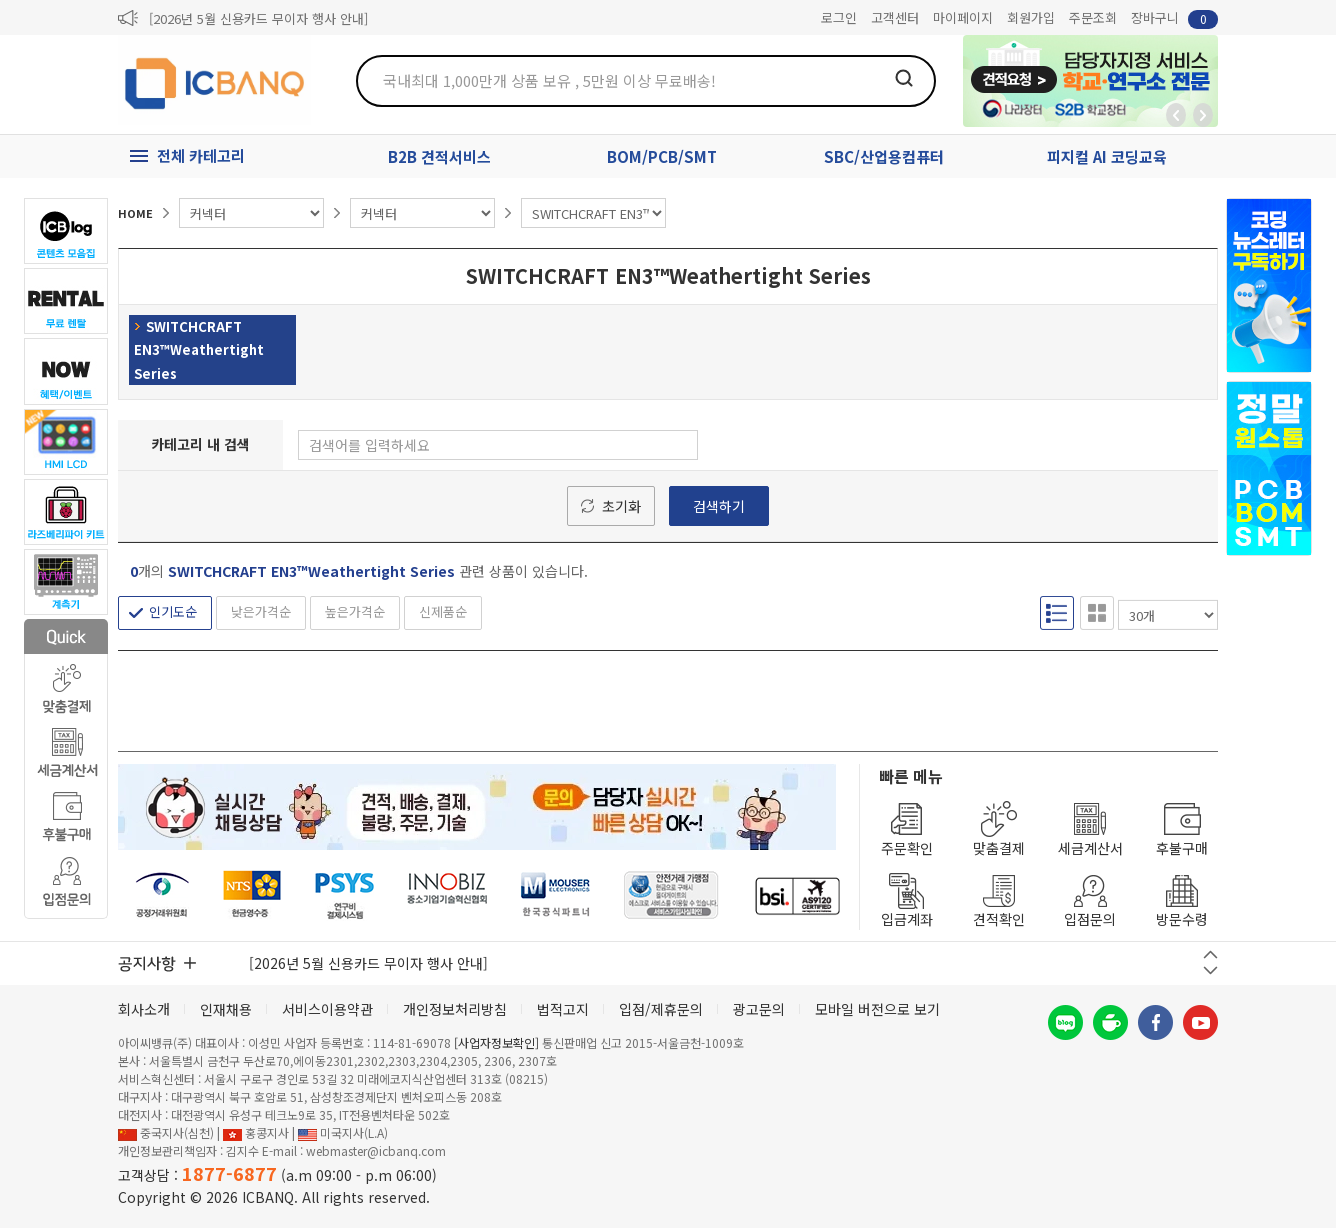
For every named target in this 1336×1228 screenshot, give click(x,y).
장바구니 (1174, 18)
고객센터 (895, 17)
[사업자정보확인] (496, 1042)
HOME (135, 213)
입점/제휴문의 (661, 1009)
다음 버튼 (1210, 970)
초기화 (621, 506)
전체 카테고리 (201, 155)
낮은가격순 (261, 611)
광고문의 (759, 1009)
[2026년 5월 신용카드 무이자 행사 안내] (258, 18)
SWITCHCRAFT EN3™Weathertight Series (199, 350)
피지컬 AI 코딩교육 (1107, 156)
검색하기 (719, 506)
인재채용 (226, 1009)
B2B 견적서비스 (439, 156)
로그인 (839, 17)
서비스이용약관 (327, 1009)
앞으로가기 (1203, 115)
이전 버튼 (1210, 954)
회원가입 (1031, 17)
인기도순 (173, 611)
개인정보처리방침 (455, 1009)
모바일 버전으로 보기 (877, 1009)
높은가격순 (355, 611)
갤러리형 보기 (1097, 613)
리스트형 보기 (1057, 613)
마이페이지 (963, 17)
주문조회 (1093, 17)
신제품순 (443, 611)
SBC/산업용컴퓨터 (884, 156)
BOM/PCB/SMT (662, 156)
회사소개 (144, 1009)
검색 (904, 78)
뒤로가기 (1176, 115)
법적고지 (563, 1009)
